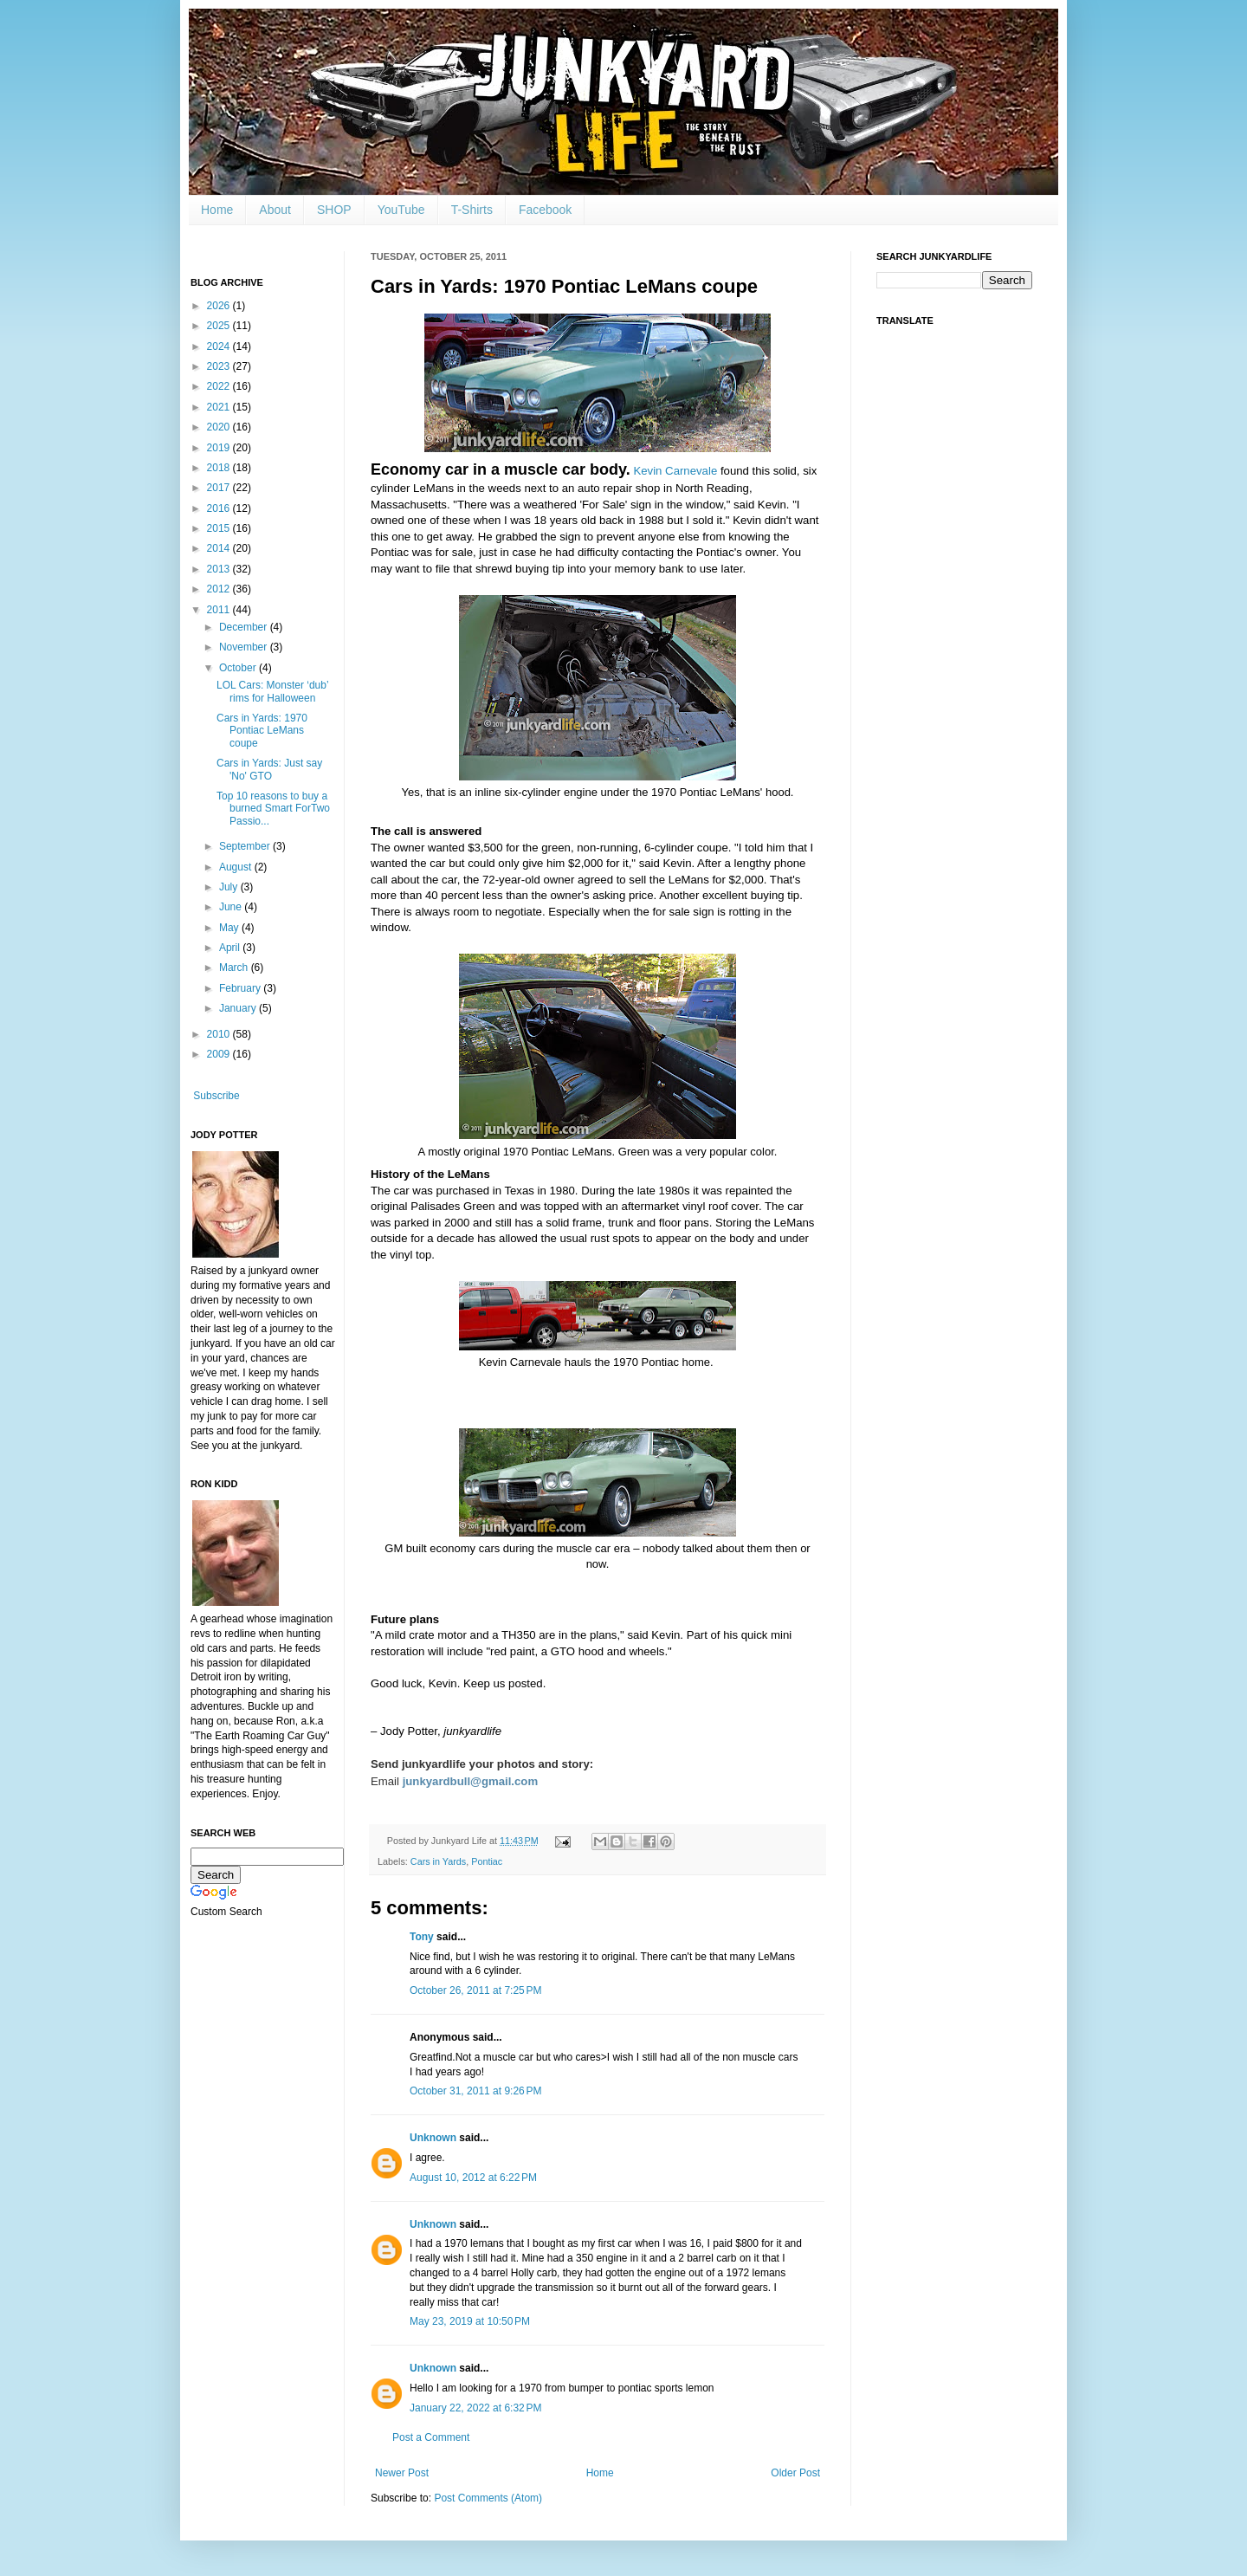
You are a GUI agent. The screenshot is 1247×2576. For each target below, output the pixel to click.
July (230, 887)
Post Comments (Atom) (488, 2498)
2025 (220, 326)
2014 (220, 548)
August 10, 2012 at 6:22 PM (473, 2177)
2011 (220, 610)
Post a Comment (430, 2437)
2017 (220, 488)
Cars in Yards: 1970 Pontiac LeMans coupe (261, 730)
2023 (220, 366)
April (230, 948)
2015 (220, 528)
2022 (220, 386)
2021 (220, 407)
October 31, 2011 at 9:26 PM (475, 2091)
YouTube (401, 210)
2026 (220, 306)
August (237, 867)
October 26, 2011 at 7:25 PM (475, 1990)
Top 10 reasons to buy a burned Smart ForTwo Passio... (273, 808)
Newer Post (402, 2473)
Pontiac (486, 1861)
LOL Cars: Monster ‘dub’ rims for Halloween (272, 691)
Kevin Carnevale (675, 470)
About (275, 210)
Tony (422, 1937)
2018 (220, 468)
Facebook (545, 210)
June (231, 907)
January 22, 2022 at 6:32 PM (475, 2408)
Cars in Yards (438, 1861)
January (239, 1008)
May (230, 928)
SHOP (334, 210)
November (244, 647)
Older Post (795, 2473)
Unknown (433, 2138)
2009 (220, 1054)
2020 (220, 427)
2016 (220, 508)
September (246, 846)
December (244, 627)
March (235, 967)
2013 (220, 569)
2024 (220, 346)
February (241, 988)
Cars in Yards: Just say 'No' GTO (269, 769)
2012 (220, 589)
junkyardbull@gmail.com (471, 1781)
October (239, 668)
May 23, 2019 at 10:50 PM (470, 2321)
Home (217, 210)
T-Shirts (472, 210)
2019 (220, 448)
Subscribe (216, 1096)
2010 (220, 1034)
